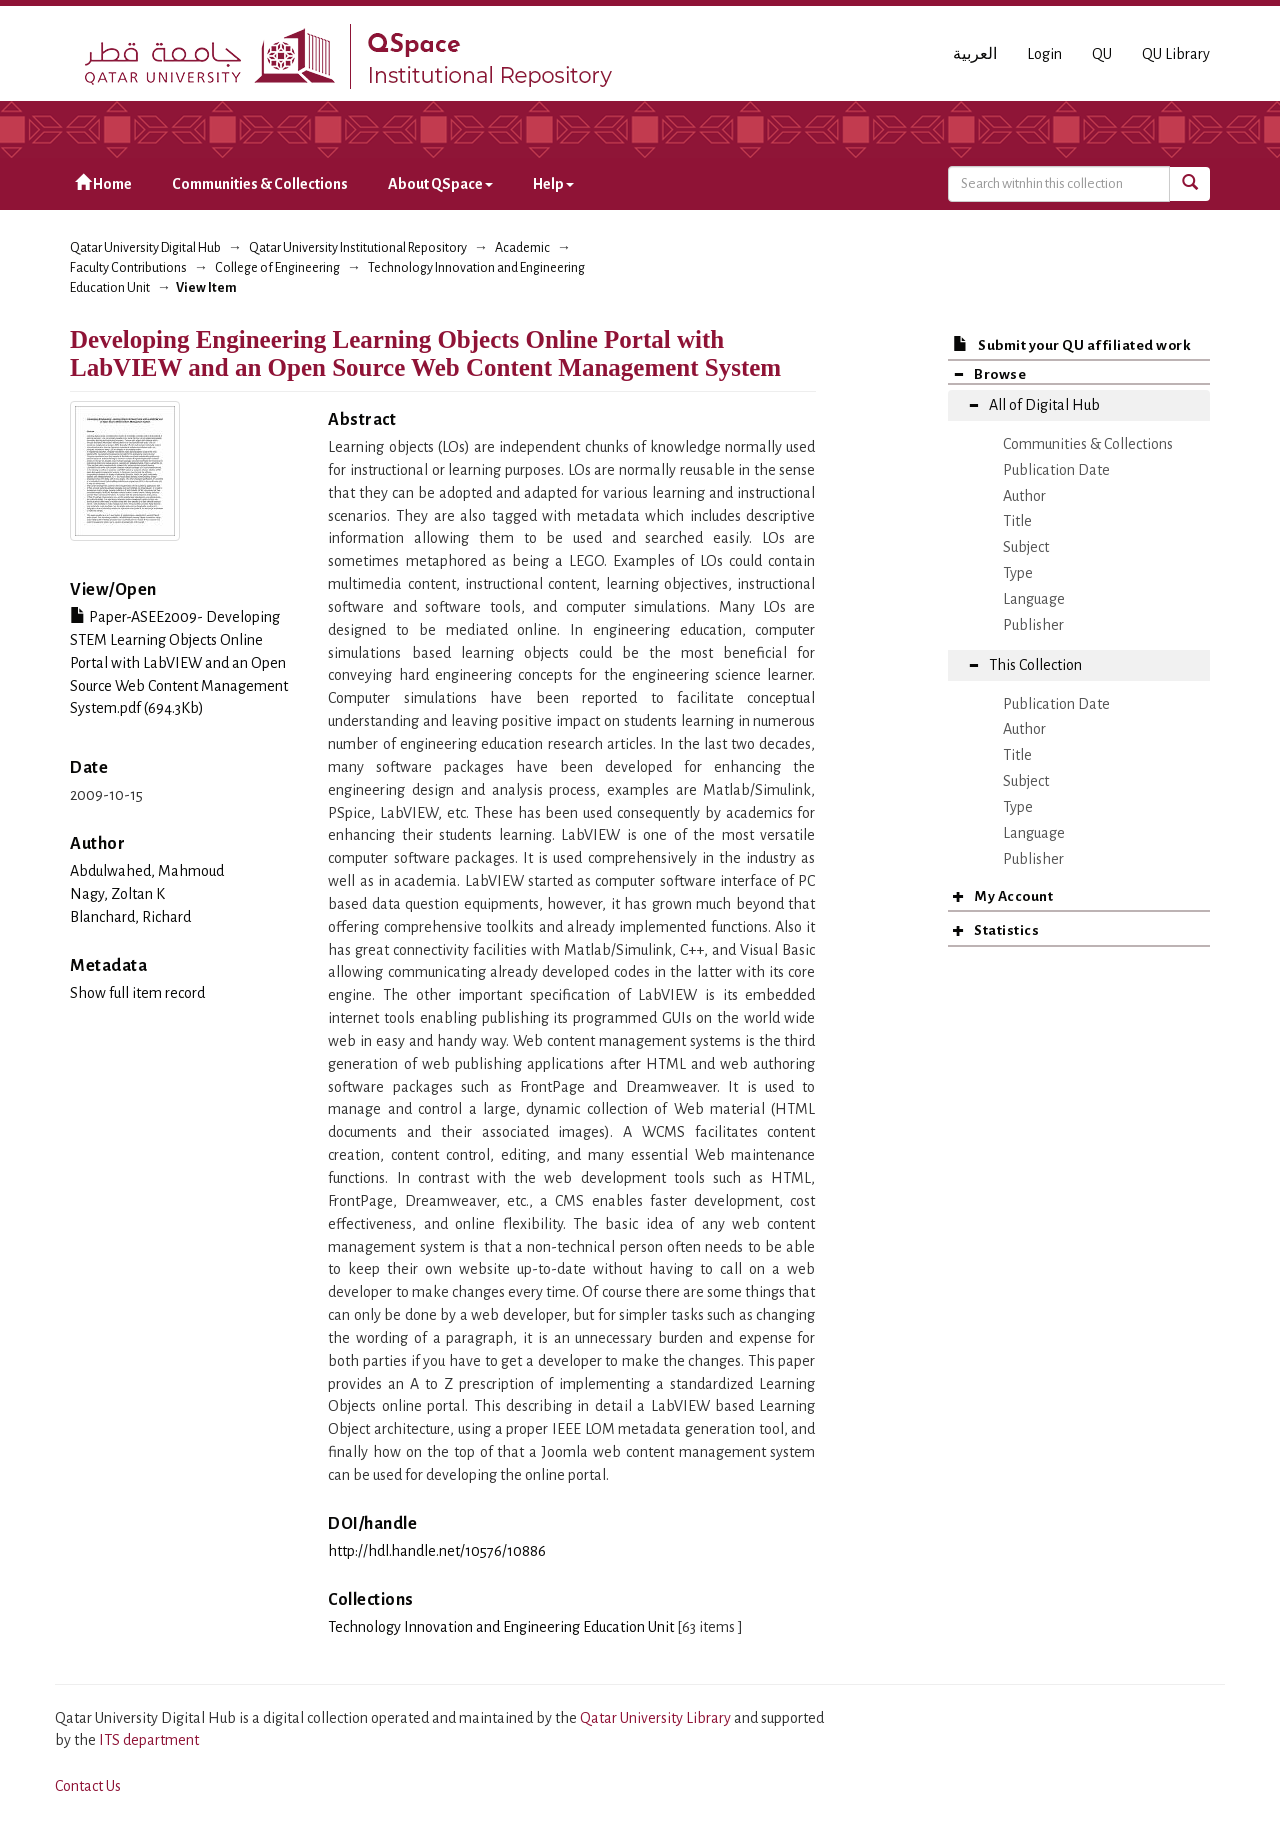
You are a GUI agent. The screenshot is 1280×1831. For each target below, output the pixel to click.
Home (103, 183)
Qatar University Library (657, 1718)
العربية (975, 54)
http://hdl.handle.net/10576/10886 (437, 1551)
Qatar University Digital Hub (145, 248)
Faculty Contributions (128, 268)
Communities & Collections (260, 184)
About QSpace (440, 184)
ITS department (149, 1740)
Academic (522, 248)
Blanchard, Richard (130, 917)
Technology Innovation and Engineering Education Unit (501, 1627)
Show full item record (137, 993)
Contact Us (88, 1786)
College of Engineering (277, 268)
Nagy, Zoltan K (117, 894)
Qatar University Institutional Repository (358, 248)
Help (553, 184)
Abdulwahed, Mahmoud (147, 871)
